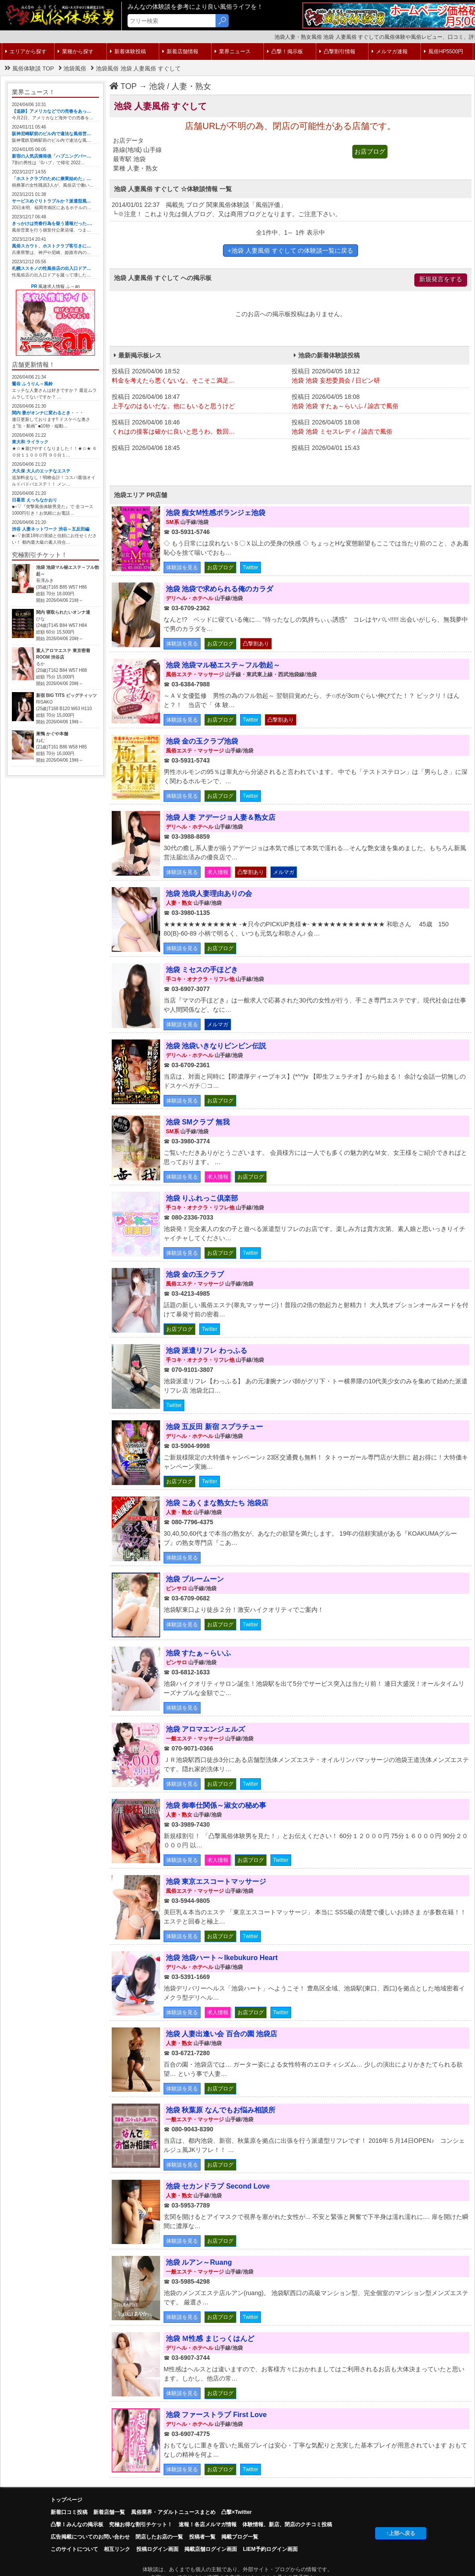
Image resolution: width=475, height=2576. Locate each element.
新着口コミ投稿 (69, 2512)
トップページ (66, 2500)
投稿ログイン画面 (157, 2549)
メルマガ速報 (390, 51)
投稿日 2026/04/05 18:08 (379, 402)
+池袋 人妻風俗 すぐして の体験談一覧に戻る (291, 250)
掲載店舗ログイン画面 (210, 2549)
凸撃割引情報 (337, 51)
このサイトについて (74, 2549)
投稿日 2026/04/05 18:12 (379, 376)
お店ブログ (369, 151)
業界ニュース (233, 51)
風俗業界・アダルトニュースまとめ (173, 2512)
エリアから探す (26, 51)
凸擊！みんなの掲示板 (77, 2524)
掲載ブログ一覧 (239, 2537)
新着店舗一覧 (109, 2512)
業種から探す (76, 51)
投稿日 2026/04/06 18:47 (199, 402)
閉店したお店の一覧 (159, 2537)
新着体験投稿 (128, 51)
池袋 (157, 86)
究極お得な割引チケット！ (140, 2524)
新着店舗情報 (180, 51)
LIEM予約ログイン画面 (270, 2549)
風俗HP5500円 (443, 51)
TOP (123, 86)
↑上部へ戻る (400, 2533)
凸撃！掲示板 (285, 51)
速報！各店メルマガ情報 (208, 2524)
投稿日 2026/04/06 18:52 (199, 376)
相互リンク (117, 2549)
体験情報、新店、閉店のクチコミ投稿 (287, 2524)
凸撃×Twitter (236, 2512)
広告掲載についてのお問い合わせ (90, 2537)
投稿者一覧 (202, 2537)
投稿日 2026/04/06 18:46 (199, 427)
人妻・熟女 (191, 86)
